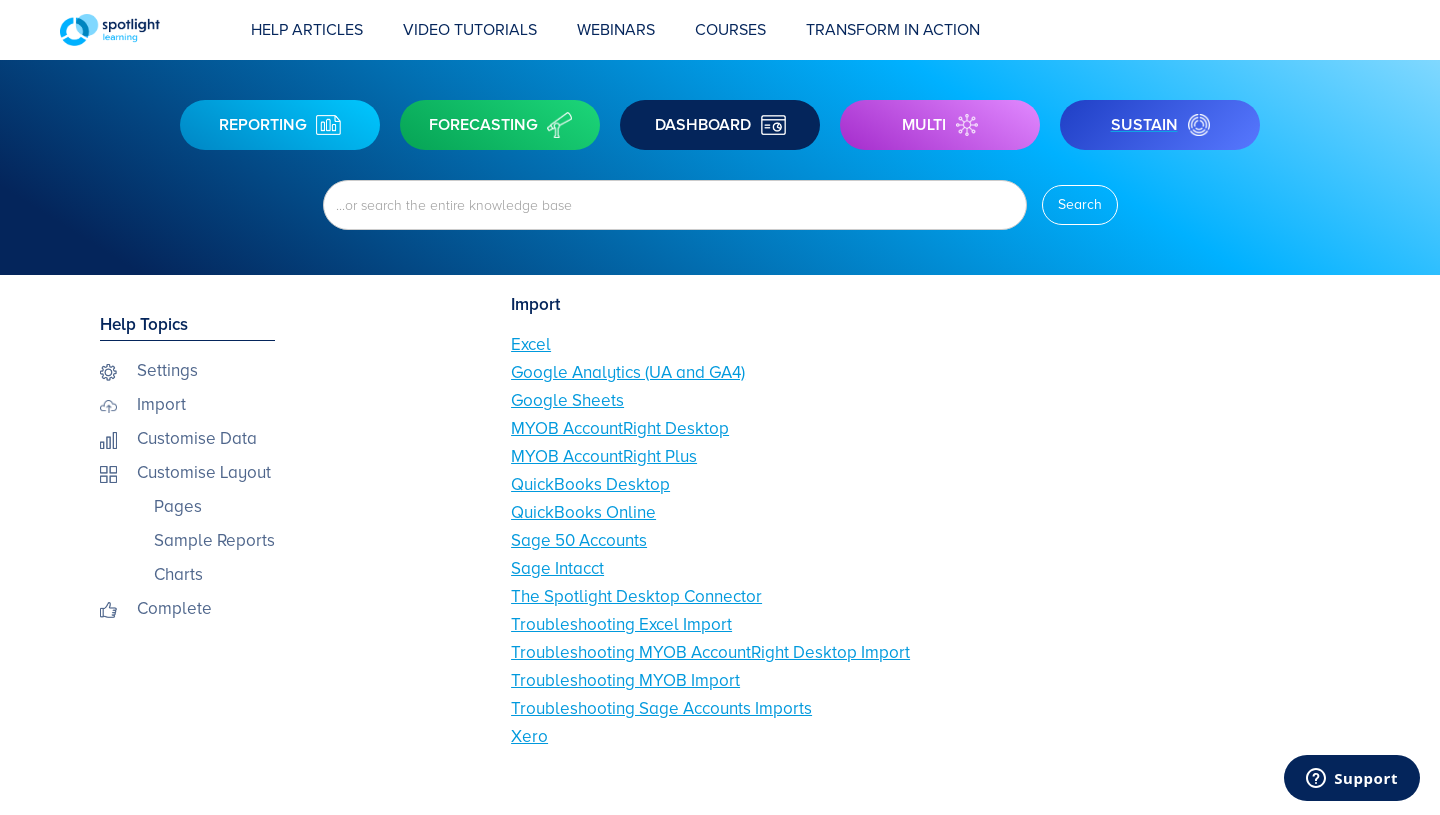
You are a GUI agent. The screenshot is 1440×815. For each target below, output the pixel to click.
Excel (531, 344)
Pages (178, 506)
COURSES (730, 30)
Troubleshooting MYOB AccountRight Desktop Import (710, 652)
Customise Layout (204, 472)
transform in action (893, 30)
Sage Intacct (557, 568)
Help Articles (307, 30)
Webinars (616, 30)
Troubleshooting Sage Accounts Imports (661, 708)
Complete (174, 608)
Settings (167, 370)
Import (161, 404)
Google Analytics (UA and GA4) (628, 372)
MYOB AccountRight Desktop (620, 428)
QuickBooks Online (583, 512)
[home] (145, 30)
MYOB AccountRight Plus (604, 456)
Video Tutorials (470, 30)
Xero (529, 736)
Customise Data (197, 438)
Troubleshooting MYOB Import (625, 680)
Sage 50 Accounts (579, 540)
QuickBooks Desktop (590, 484)
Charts (178, 574)
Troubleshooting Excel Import (621, 624)
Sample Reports (214, 540)
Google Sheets (567, 400)
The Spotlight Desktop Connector (636, 596)
